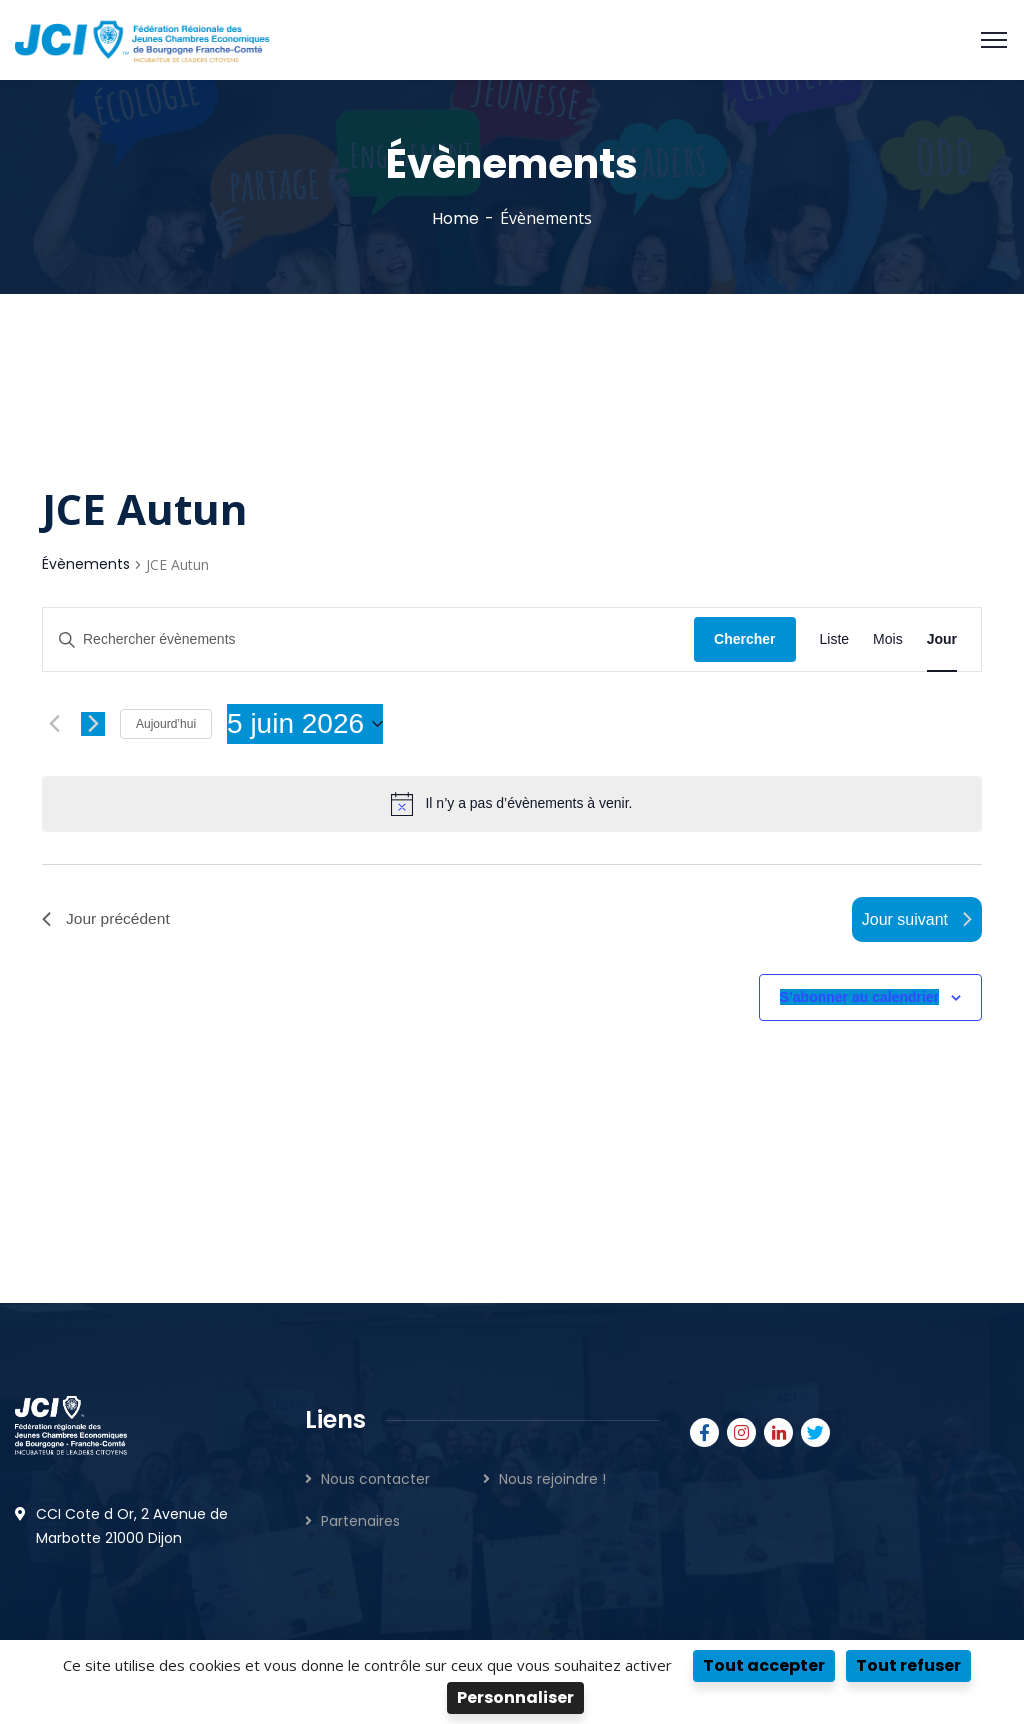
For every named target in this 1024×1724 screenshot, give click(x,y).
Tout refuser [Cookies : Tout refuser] (908, 1665)
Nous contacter (375, 1479)
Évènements (86, 564)
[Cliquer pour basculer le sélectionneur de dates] (305, 724)
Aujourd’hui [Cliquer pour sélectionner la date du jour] (166, 724)
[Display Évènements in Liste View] (835, 639)
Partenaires (360, 1521)
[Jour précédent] (54, 724)
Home (455, 218)
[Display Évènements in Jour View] (942, 639)
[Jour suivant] (93, 724)
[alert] (528, 803)
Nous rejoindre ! (552, 1479)
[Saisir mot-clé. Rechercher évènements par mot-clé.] (368, 639)
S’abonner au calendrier (860, 998)
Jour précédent (107, 919)
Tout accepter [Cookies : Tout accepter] (764, 1665)
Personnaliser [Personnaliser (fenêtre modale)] (515, 1697)
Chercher (744, 639)
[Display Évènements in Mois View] (888, 639)
